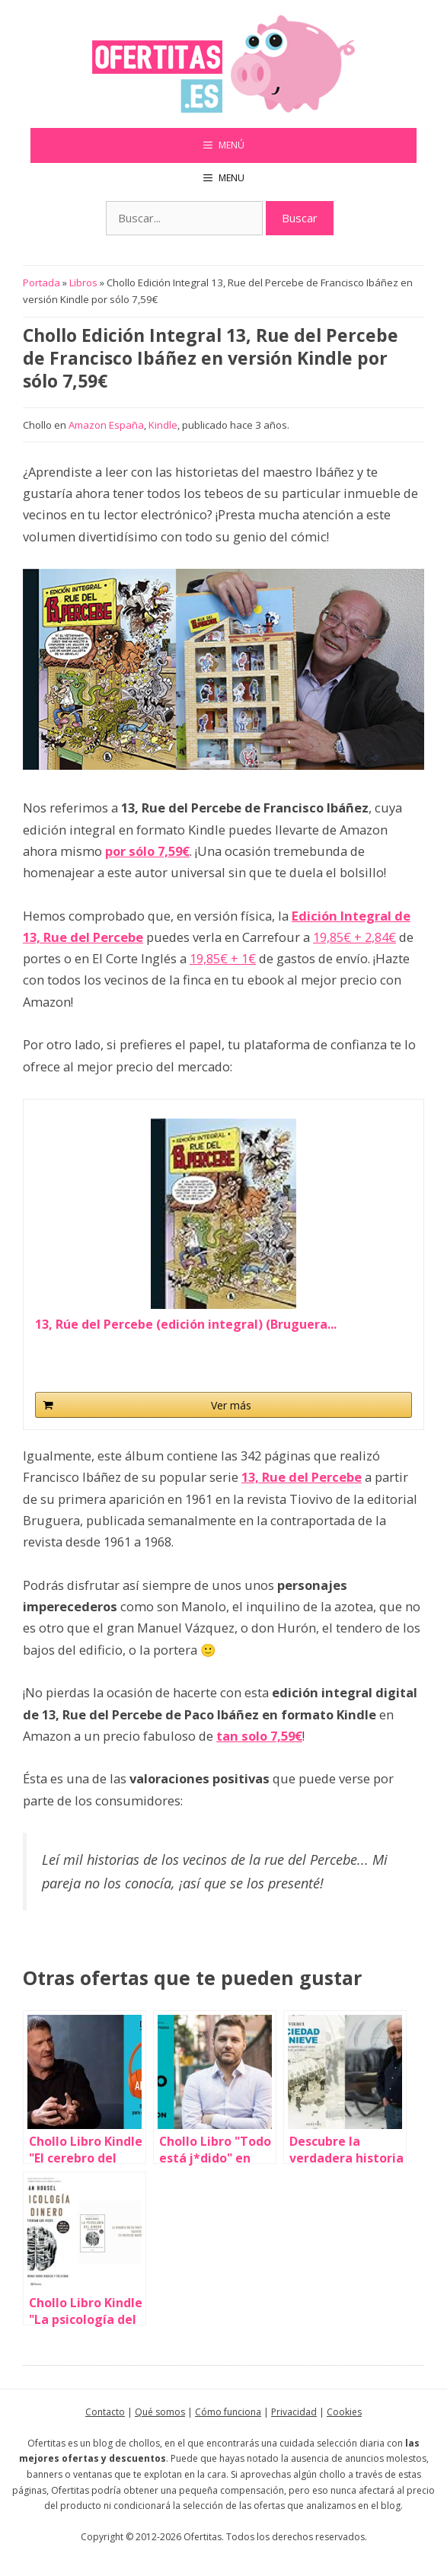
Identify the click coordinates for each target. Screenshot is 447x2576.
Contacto (105, 2411)
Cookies (344, 2411)
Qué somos (160, 2411)
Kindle (162, 425)
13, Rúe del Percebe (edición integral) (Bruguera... (186, 1325)
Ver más (231, 1405)
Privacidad (294, 2411)
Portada (41, 282)
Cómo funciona (228, 2411)
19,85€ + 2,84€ (354, 937)
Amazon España (106, 425)
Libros (83, 282)
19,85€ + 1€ (223, 958)
